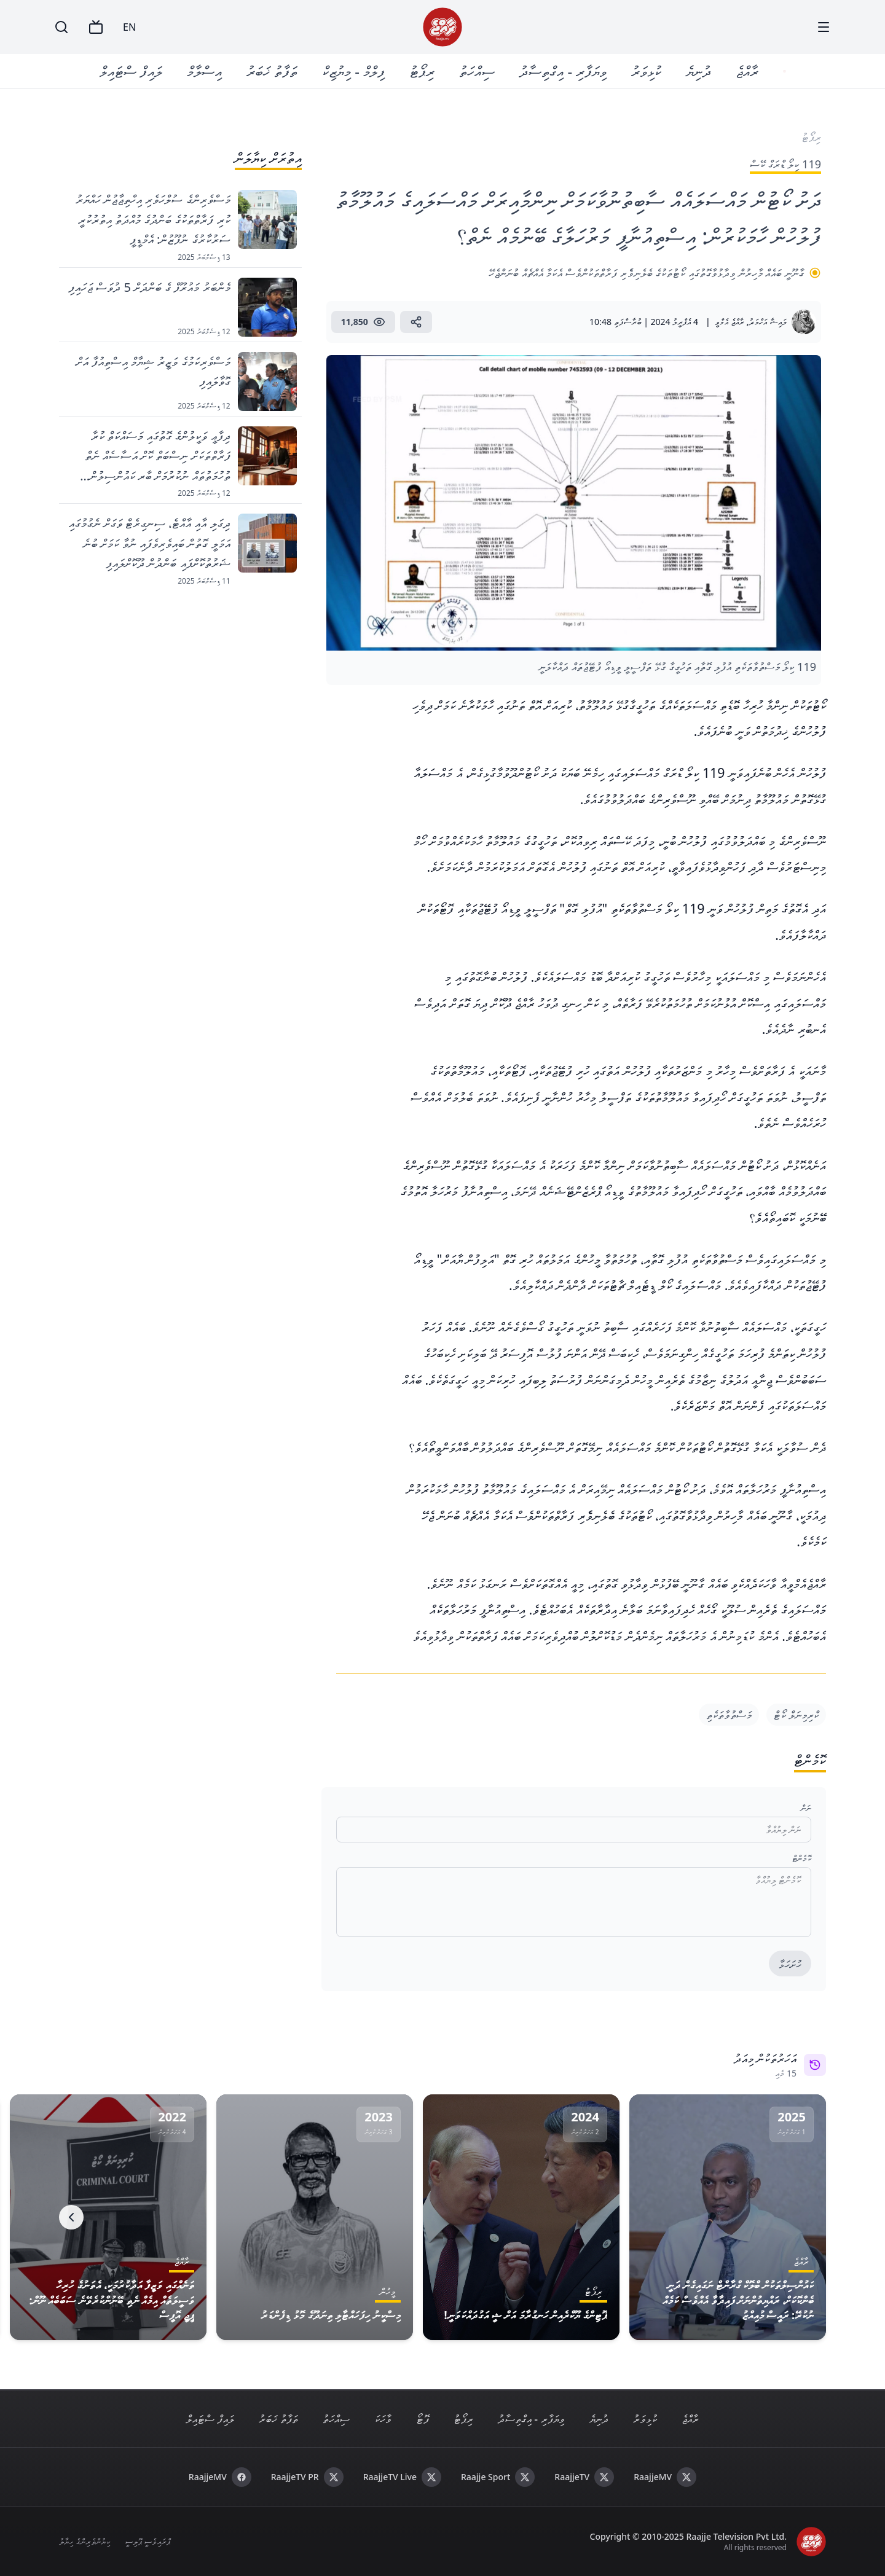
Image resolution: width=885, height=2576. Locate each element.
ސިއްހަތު (478, 71)
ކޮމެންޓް (801, 1858)
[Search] (61, 27)
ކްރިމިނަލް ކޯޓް (796, 1714)
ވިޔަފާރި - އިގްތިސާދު (564, 71)
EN (129, 27)
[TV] (96, 27)
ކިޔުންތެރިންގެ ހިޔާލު (84, 2541)
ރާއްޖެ (748, 71)
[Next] (71, 2217)
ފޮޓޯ (422, 2418)
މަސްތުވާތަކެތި (729, 1714)
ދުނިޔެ (699, 71)
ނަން (806, 1808)
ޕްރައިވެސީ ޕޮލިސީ (148, 2541)
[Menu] (823, 27)
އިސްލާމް (205, 71)
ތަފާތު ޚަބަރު (273, 71)
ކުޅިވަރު (647, 71)
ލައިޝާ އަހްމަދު (768, 321)
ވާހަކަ (382, 2418)
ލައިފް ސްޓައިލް (132, 71)
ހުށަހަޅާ (790, 1964)
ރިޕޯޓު (423, 71)
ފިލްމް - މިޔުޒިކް (354, 71)
